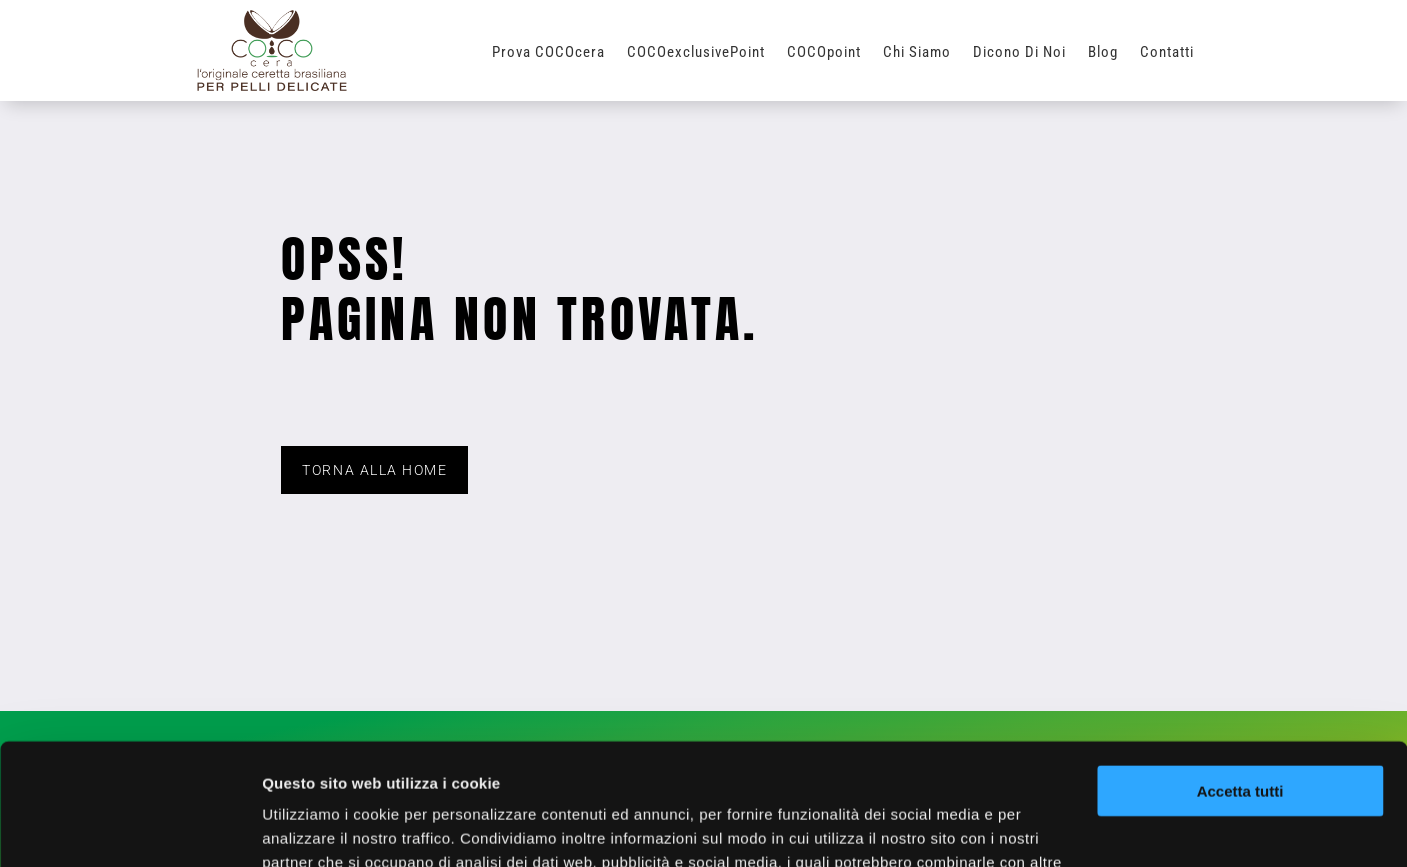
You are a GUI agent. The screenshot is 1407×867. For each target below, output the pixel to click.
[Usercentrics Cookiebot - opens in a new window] (129, 828)
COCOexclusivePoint (696, 53)
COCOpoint (824, 53)
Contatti (1167, 53)
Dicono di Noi (1019, 53)
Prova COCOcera (548, 53)
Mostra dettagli (316, 827)
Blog (1103, 53)
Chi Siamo (917, 53)
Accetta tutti (1240, 677)
